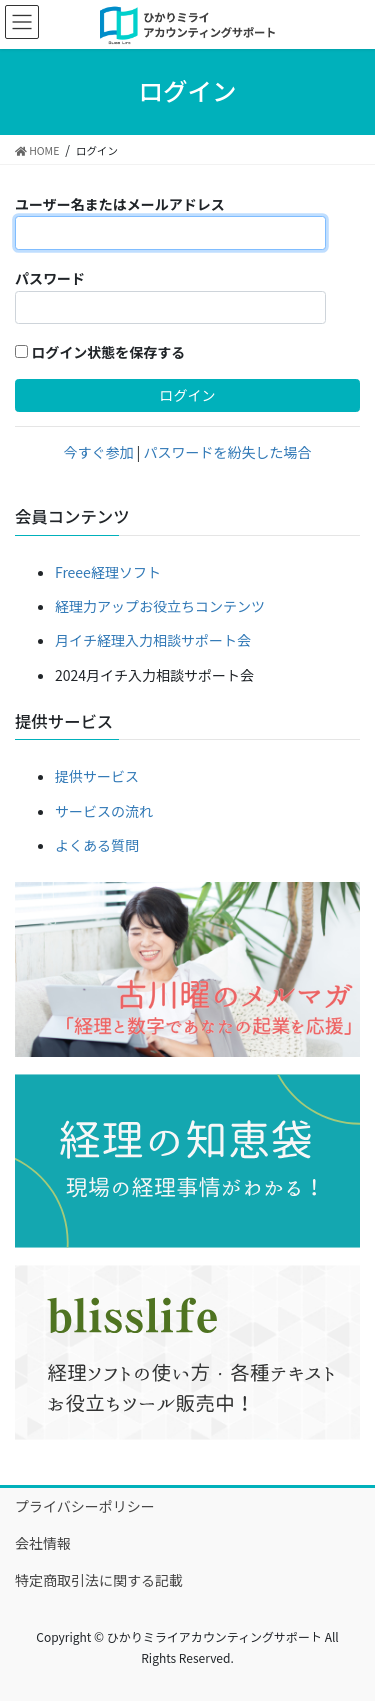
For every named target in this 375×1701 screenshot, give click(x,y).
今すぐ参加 (98, 452)
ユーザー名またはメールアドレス (120, 204)
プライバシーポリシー (85, 1506)
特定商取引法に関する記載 (99, 1580)
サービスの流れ (104, 811)
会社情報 (43, 1543)
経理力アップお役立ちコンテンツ (160, 606)
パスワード (50, 278)
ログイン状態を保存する (100, 352)
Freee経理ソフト (108, 572)
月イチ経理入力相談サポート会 (153, 640)
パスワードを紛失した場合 (228, 452)
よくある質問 (97, 845)
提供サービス (97, 776)
